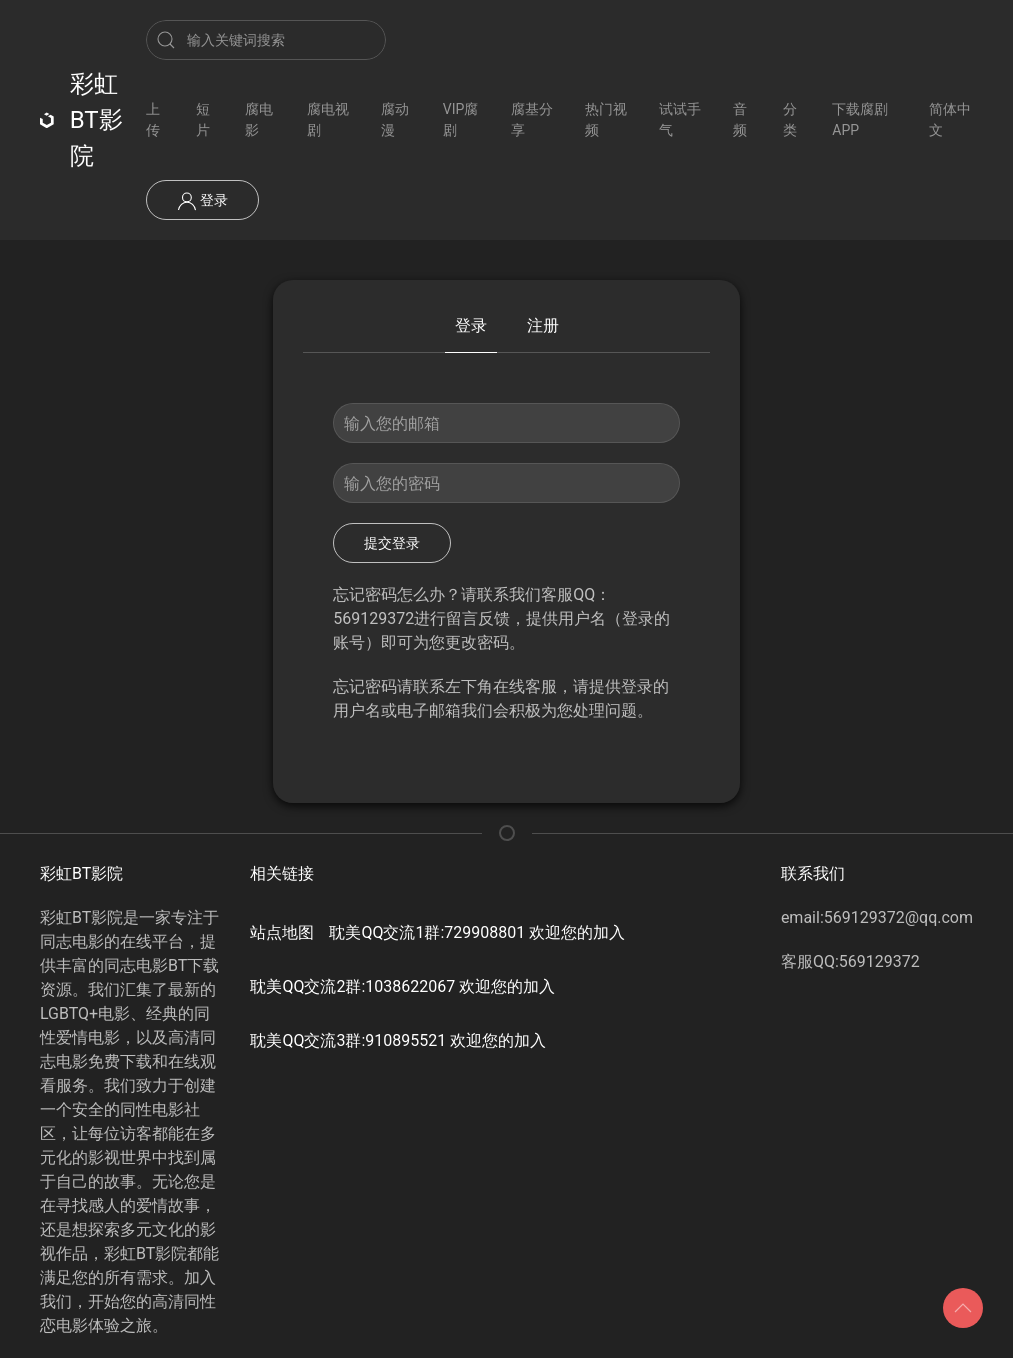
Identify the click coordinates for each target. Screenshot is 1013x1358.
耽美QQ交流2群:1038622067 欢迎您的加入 (402, 986)
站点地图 (282, 932)
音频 (740, 119)
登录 (202, 201)
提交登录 (392, 543)
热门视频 (606, 119)
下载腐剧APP (860, 119)
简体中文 (950, 119)
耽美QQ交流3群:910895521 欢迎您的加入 (398, 1040)
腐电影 (259, 119)
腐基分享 (532, 119)
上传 (153, 119)
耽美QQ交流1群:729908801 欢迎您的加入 (477, 932)
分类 (790, 119)
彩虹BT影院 (81, 120)
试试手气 (680, 119)
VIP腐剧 (461, 119)
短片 (203, 119)
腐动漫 (395, 119)
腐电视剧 (328, 119)
